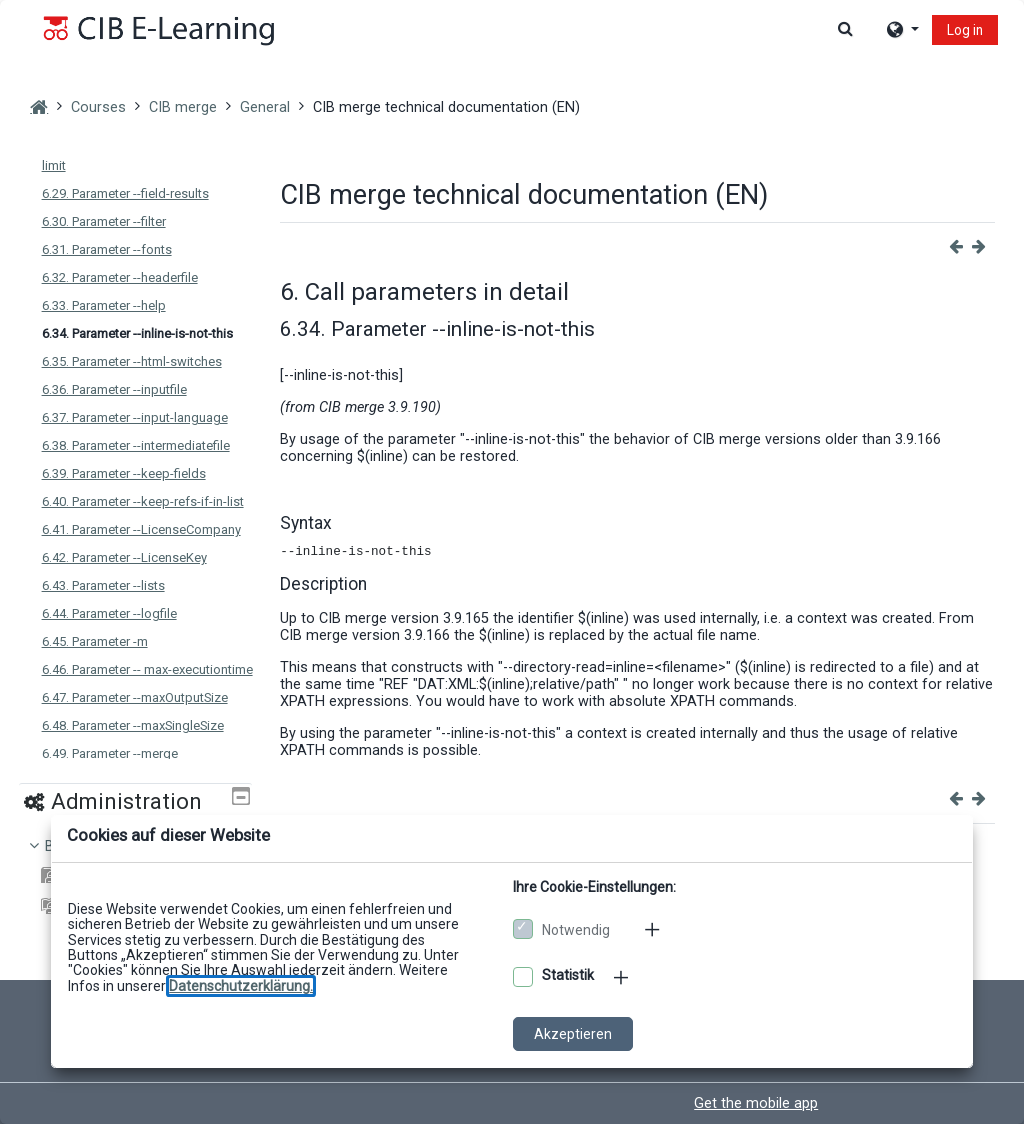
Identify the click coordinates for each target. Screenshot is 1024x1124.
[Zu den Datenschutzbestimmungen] (241, 986)
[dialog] (512, 562)
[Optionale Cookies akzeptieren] (523, 977)
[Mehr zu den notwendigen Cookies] (654, 929)
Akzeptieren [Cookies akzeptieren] (573, 1034)
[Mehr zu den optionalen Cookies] (623, 977)
